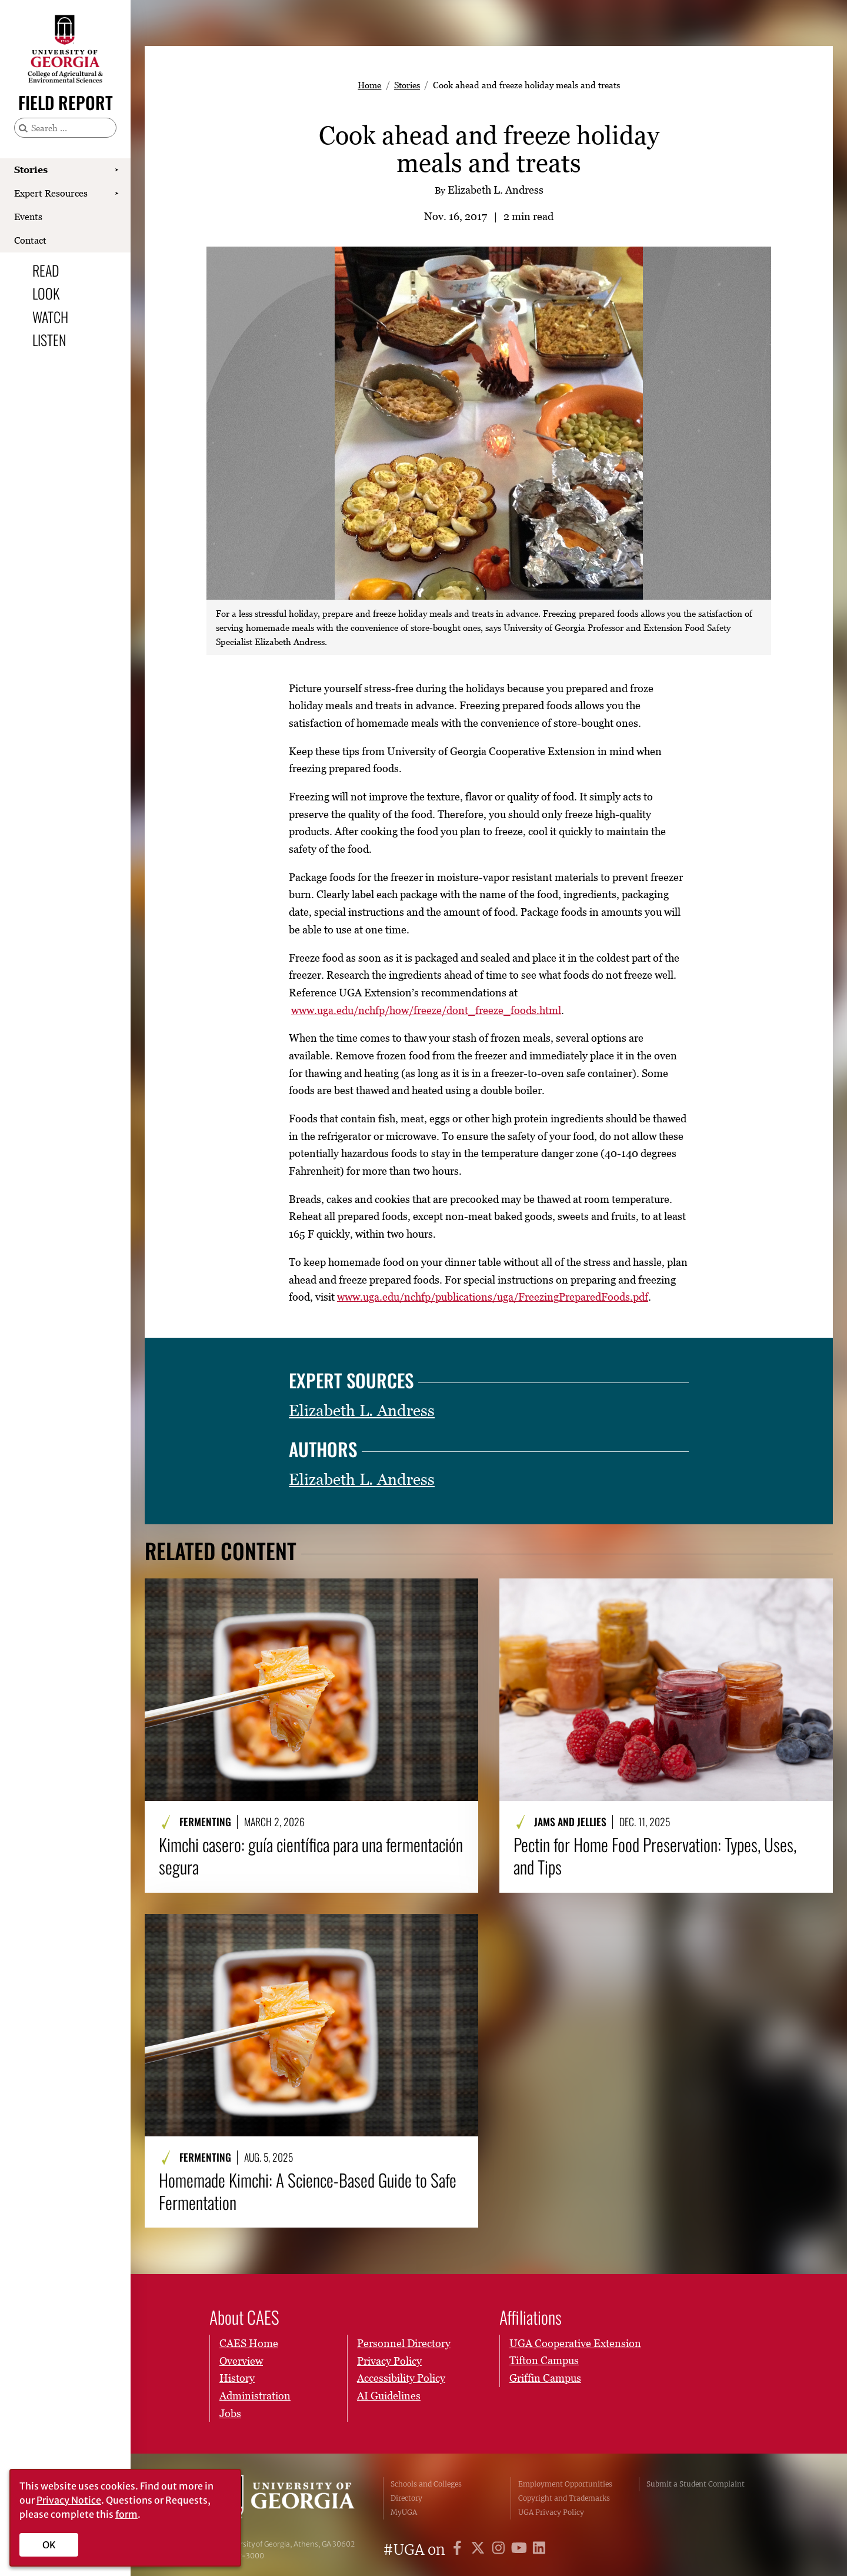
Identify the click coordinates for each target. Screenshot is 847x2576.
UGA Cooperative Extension (575, 2343)
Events (28, 216)
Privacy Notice (68, 2500)
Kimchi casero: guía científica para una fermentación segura (311, 1856)
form (126, 2514)
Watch (50, 316)
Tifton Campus (544, 2360)
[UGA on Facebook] (459, 2550)
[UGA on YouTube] (521, 2550)
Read (45, 270)
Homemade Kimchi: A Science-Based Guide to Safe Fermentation (307, 2191)
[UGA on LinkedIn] (539, 2550)
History (237, 2378)
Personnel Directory (404, 2343)
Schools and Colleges (426, 2483)
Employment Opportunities (565, 2483)
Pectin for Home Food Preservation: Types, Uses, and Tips (654, 1856)
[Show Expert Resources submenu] (116, 193)
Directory (406, 2498)
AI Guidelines (389, 2395)
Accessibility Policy (401, 2378)
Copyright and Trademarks (564, 2498)
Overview (241, 2360)
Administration (255, 2395)
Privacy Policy (389, 2360)
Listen (49, 339)
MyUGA (404, 2512)
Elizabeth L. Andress (362, 1410)
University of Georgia (288, 2498)
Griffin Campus (545, 2378)
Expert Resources (51, 193)
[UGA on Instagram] (500, 2550)
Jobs (230, 2413)
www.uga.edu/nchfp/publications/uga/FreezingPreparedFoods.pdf (492, 1297)
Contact (30, 240)
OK (49, 2545)
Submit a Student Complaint (695, 2483)
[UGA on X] (479, 2550)
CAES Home (248, 2343)
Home (369, 84)
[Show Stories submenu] (116, 170)
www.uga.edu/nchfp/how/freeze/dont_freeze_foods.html (426, 1010)
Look (45, 293)
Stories (31, 169)
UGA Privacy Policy (551, 2512)
